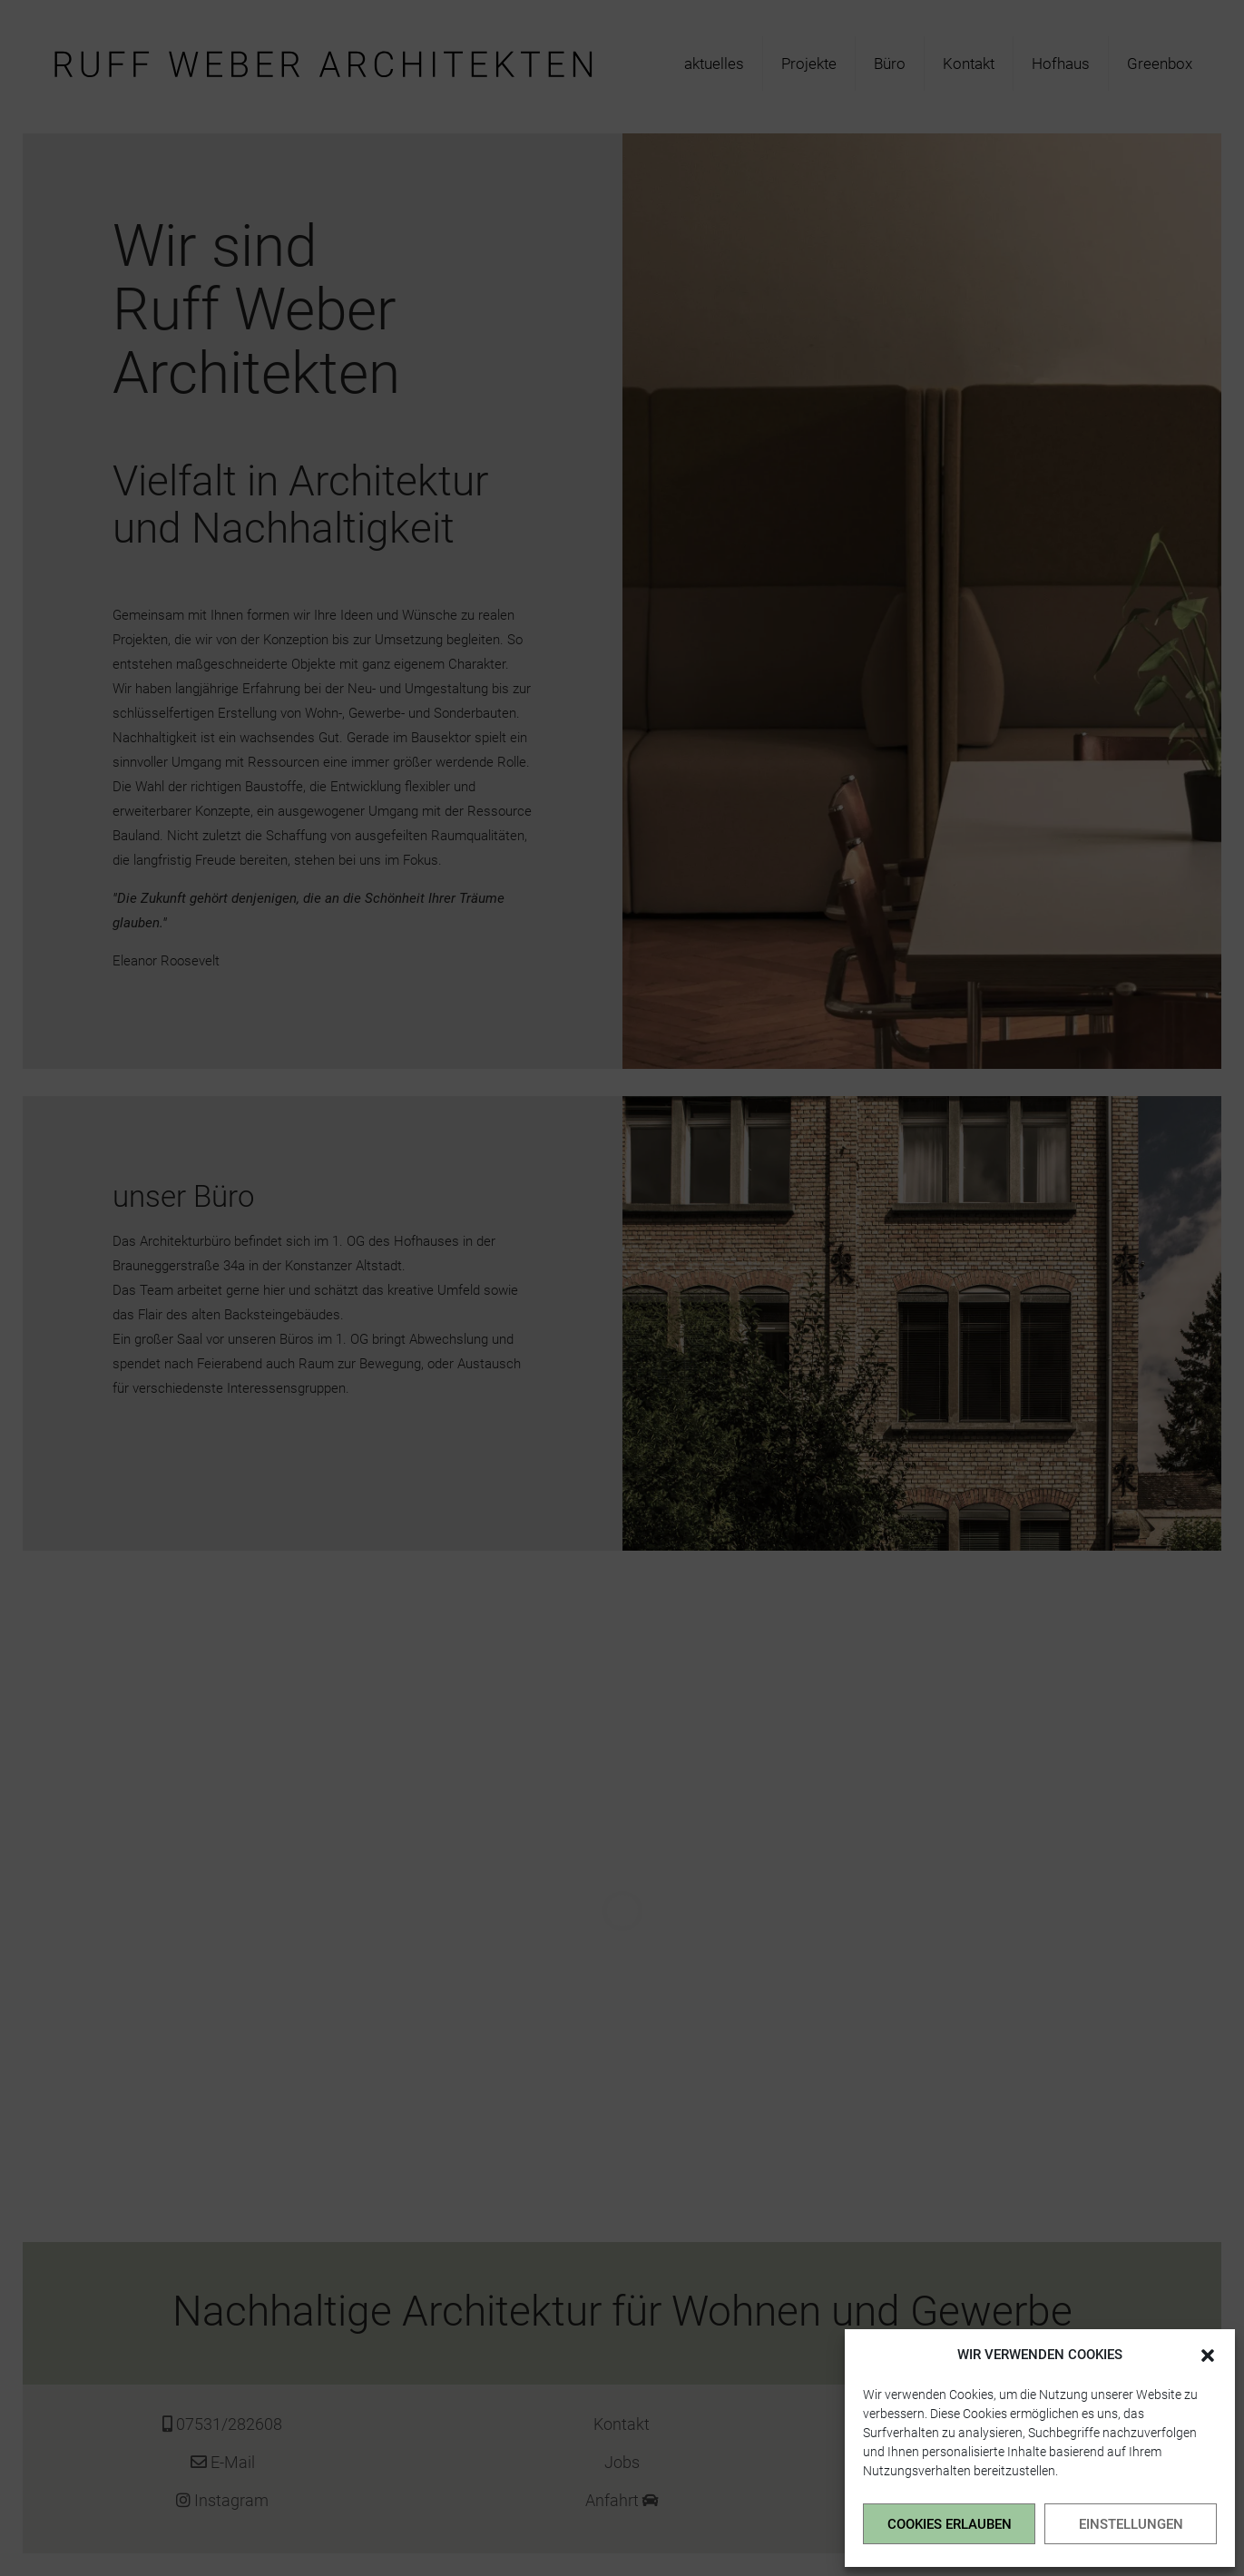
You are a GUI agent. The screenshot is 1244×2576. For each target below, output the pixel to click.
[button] (1208, 2355)
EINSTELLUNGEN (1131, 2524)
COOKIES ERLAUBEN (949, 2524)
